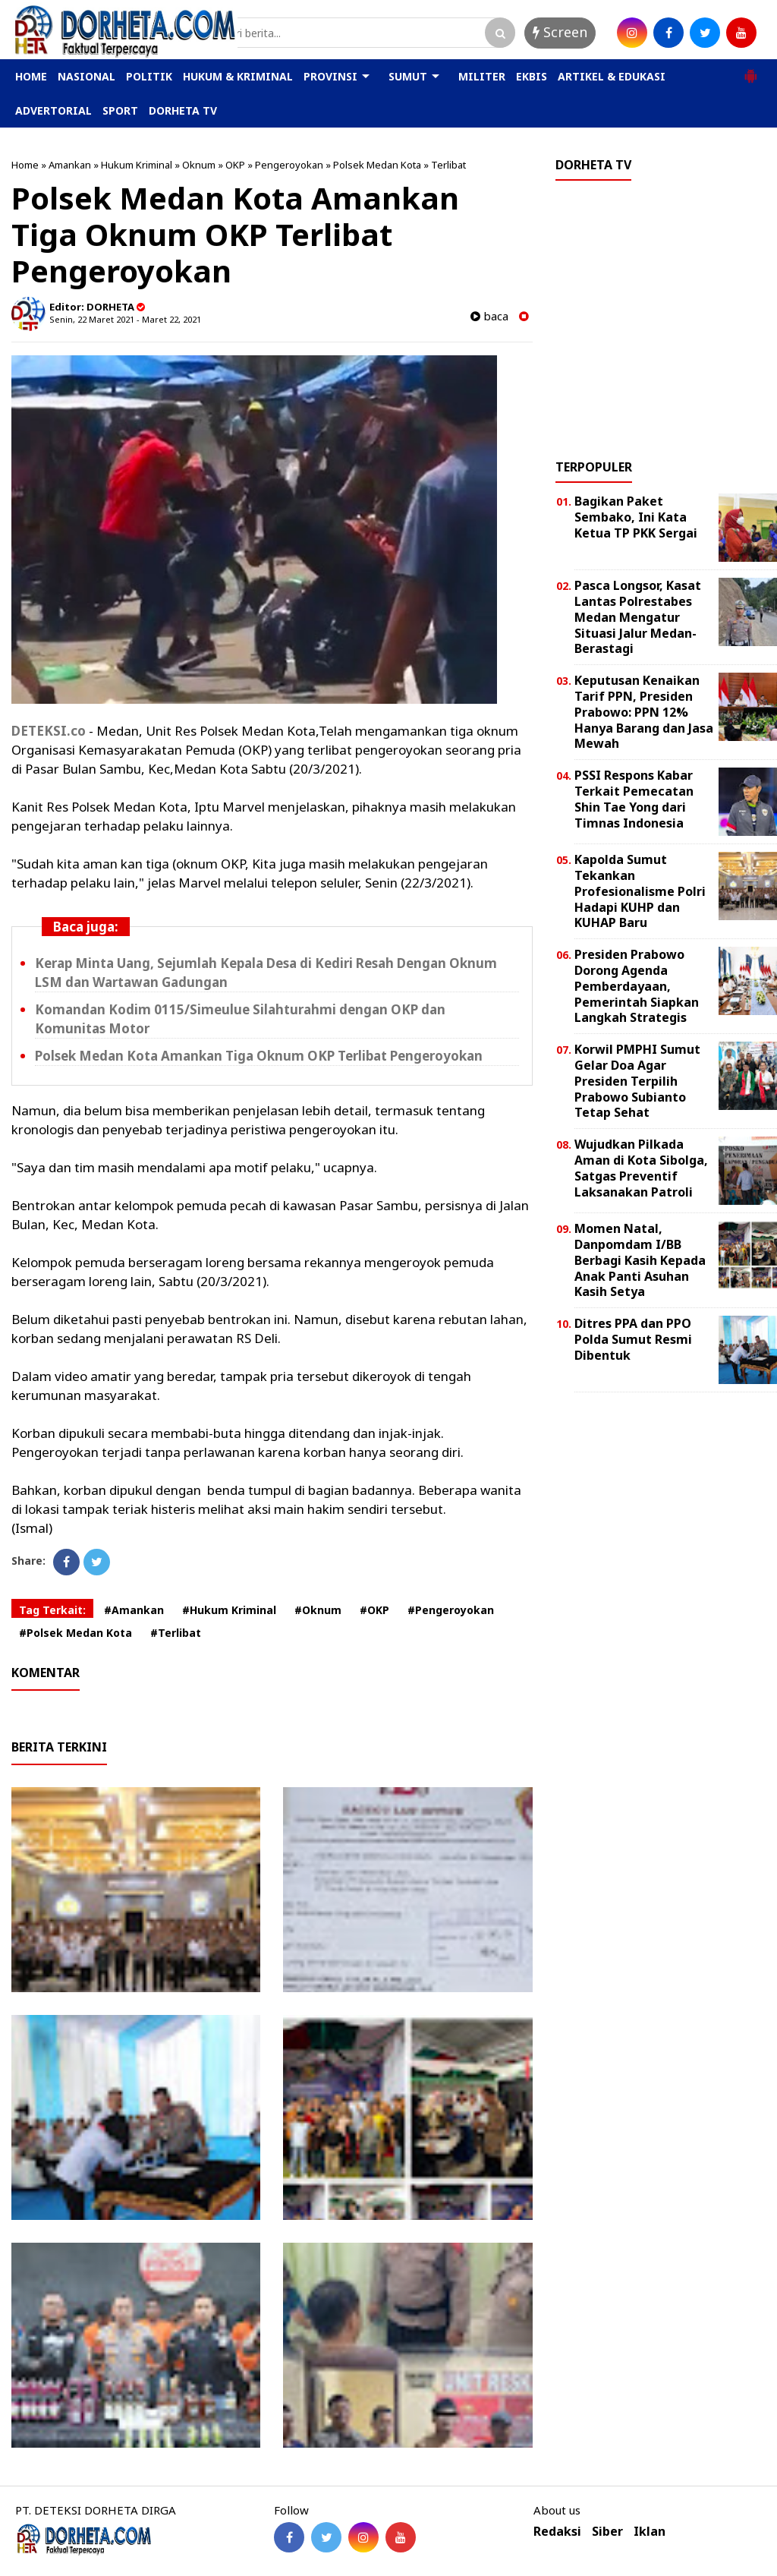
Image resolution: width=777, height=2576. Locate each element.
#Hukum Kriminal (229, 1610)
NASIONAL (86, 76)
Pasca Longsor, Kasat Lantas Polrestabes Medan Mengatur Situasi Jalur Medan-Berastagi (637, 617)
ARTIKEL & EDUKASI (611, 76)
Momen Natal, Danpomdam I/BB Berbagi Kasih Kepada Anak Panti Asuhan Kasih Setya (640, 1260)
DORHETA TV (183, 110)
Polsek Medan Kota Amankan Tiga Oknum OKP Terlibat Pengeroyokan (259, 1055)
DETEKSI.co (48, 730)
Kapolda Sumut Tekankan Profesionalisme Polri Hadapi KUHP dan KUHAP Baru (640, 891)
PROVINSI (330, 76)
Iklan (649, 2532)
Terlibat (448, 165)
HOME (31, 76)
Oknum (198, 165)
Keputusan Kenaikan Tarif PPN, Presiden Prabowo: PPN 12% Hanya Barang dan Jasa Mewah (643, 712)
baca (489, 316)
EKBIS (531, 76)
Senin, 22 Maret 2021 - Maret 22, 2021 (125, 319)
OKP (235, 165)
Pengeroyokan (289, 165)
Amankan (70, 165)
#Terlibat (175, 1632)
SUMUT (407, 76)
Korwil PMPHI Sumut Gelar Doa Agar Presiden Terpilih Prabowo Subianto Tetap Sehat (637, 1081)
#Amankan (134, 1610)
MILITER (481, 76)
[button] (750, 69)
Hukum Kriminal (136, 165)
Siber (607, 2532)
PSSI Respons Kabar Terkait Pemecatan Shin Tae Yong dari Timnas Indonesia (634, 799)
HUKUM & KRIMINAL (238, 76)
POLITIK (149, 76)
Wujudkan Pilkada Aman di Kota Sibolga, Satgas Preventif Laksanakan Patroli (641, 1168)
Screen (560, 32)
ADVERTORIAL (53, 110)
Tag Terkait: (52, 1610)
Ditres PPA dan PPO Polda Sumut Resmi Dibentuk (633, 1339)
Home (25, 165)
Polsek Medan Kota (377, 165)
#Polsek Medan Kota (75, 1632)
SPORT (120, 110)
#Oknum (317, 1610)
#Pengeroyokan (450, 1610)
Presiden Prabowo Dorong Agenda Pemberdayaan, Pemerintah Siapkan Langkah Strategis (636, 986)
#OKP (374, 1610)
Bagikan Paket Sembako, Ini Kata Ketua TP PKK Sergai (635, 517)
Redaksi (557, 2532)
